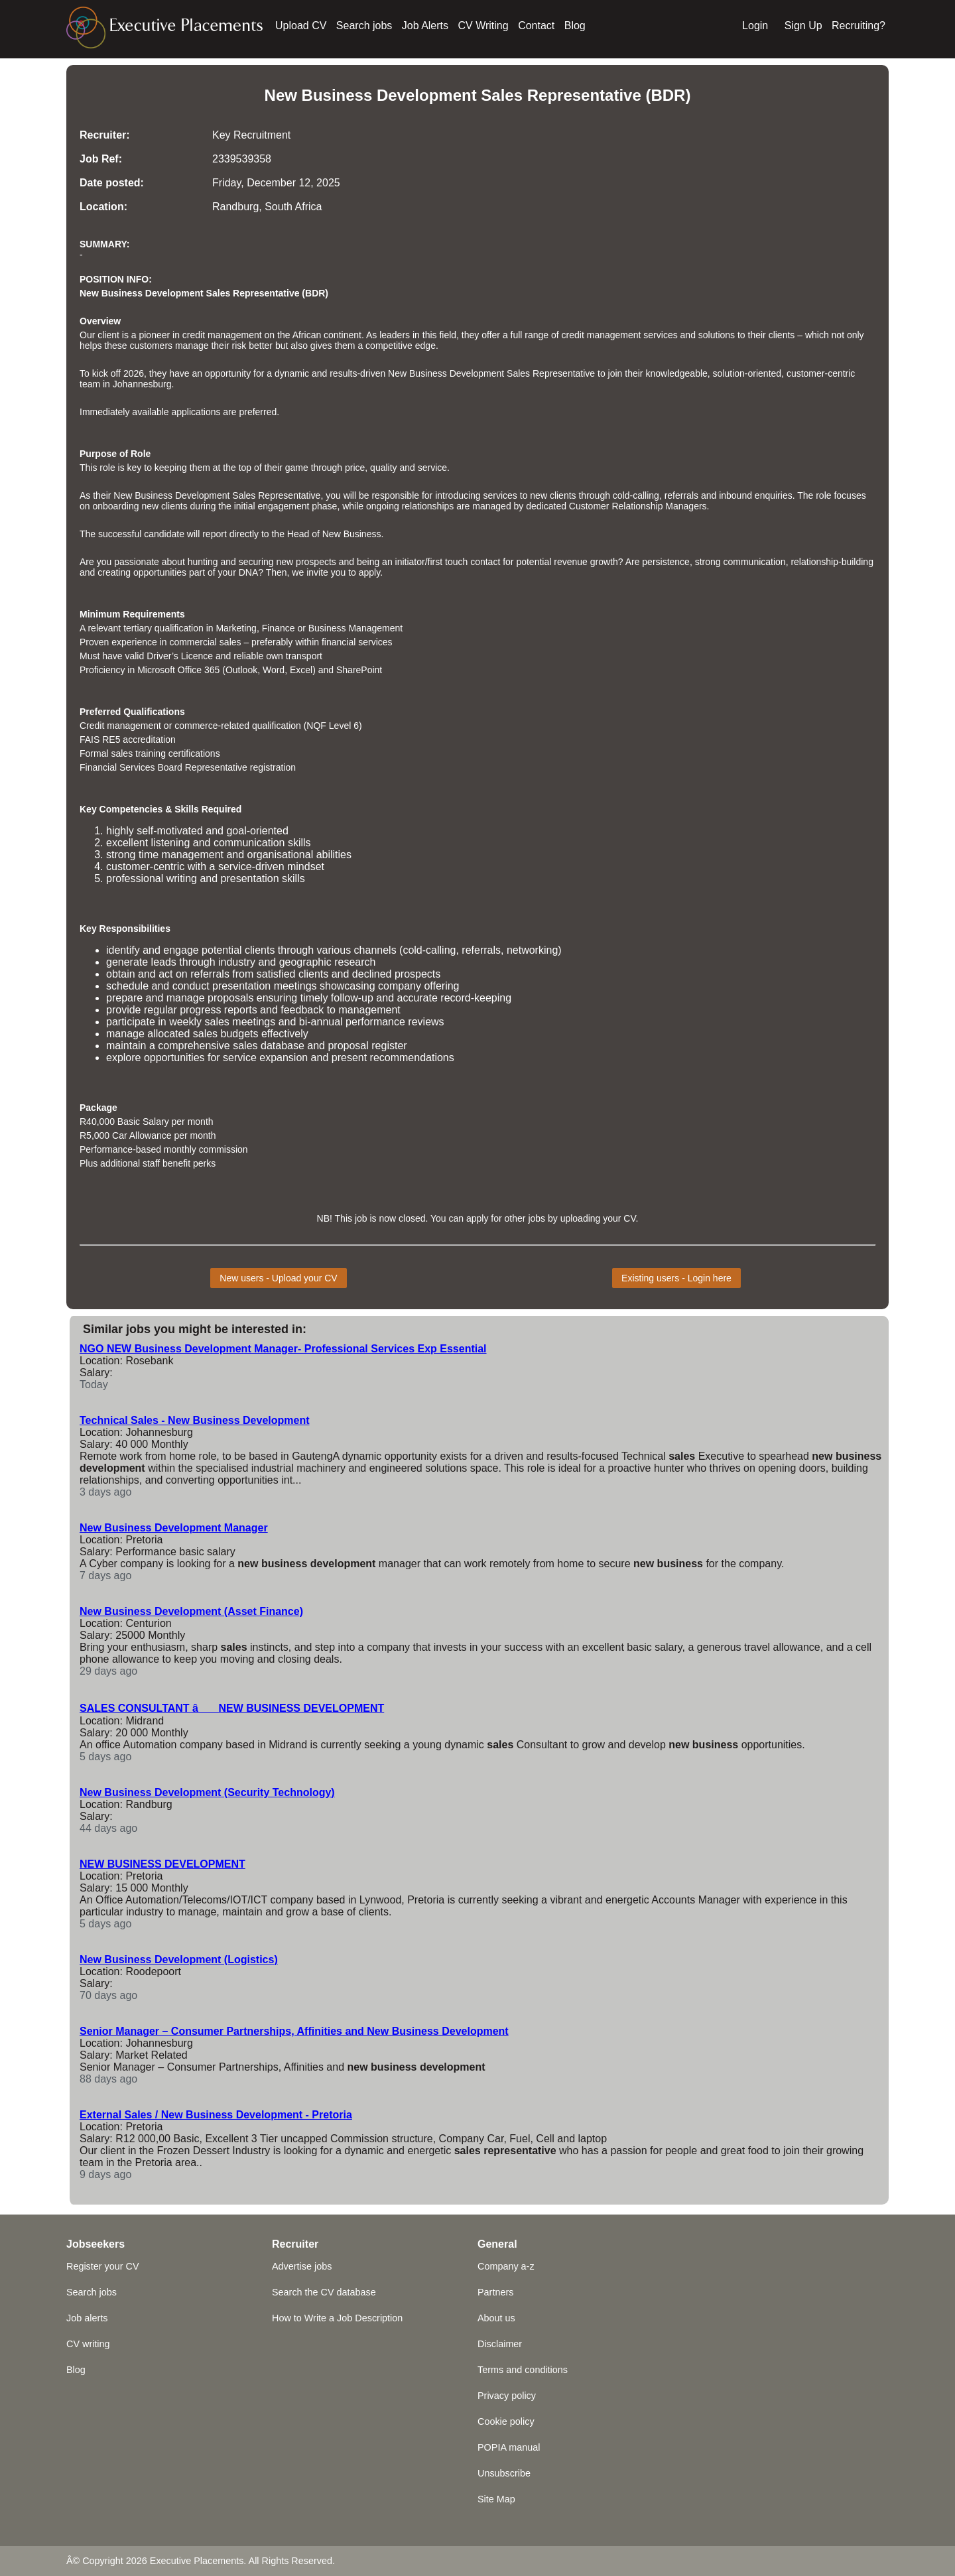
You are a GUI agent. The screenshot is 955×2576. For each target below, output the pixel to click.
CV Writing (483, 25)
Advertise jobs (302, 2266)
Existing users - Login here (676, 1278)
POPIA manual (509, 2447)
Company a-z (506, 2266)
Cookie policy (506, 2421)
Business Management (355, 628)
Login (755, 25)
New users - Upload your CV (278, 1278)
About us (496, 2318)
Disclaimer (500, 2344)
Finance (278, 628)
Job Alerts (425, 25)
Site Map (496, 2499)
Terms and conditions (523, 2369)
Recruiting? (858, 25)
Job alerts (86, 2318)
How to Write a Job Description (337, 2318)
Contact (536, 25)
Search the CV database (324, 2292)
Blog (575, 25)
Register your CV (102, 2266)
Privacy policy (507, 2395)
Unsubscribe (504, 2473)
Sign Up (803, 25)
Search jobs (364, 25)
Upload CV (300, 25)
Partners (495, 2292)
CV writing (88, 2344)
